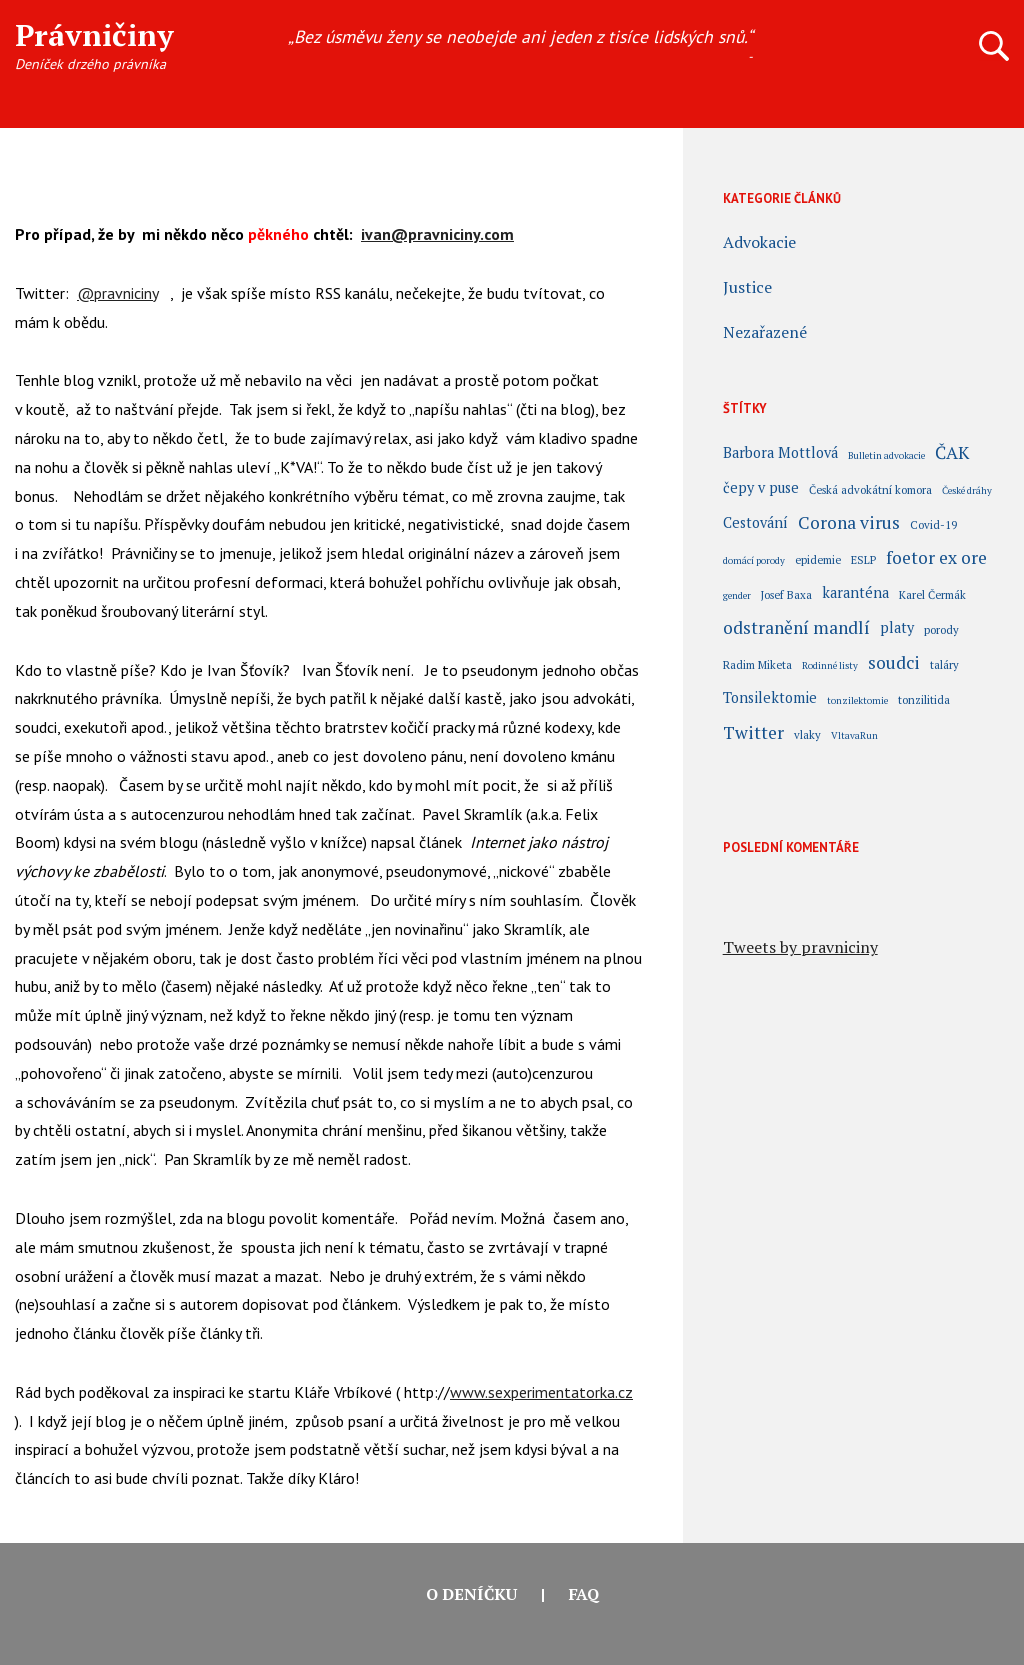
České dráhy (967, 490)
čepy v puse (761, 489)
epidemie (818, 559)
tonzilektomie (857, 700)
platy (897, 629)
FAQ (584, 1594)
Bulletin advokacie (886, 455)
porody (941, 629)
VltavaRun (854, 735)
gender (737, 595)
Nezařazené (765, 332)
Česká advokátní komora (870, 489)
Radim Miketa (757, 664)
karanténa (855, 594)
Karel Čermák (932, 594)
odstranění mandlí (796, 630)
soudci (894, 665)
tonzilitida (924, 699)
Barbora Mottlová (780, 454)
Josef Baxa (786, 594)
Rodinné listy (830, 665)
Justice (747, 287)
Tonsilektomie (770, 699)
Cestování (755, 524)
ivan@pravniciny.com (437, 234)
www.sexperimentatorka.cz (541, 1392)
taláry (944, 664)
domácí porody (754, 560)
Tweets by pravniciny (800, 947)
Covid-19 (933, 524)
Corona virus (849, 525)
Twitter (753, 735)
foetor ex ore (936, 560)
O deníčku (471, 1594)
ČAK (952, 455)
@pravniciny (117, 293)
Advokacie (759, 242)
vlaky (807, 734)
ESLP (863, 559)
